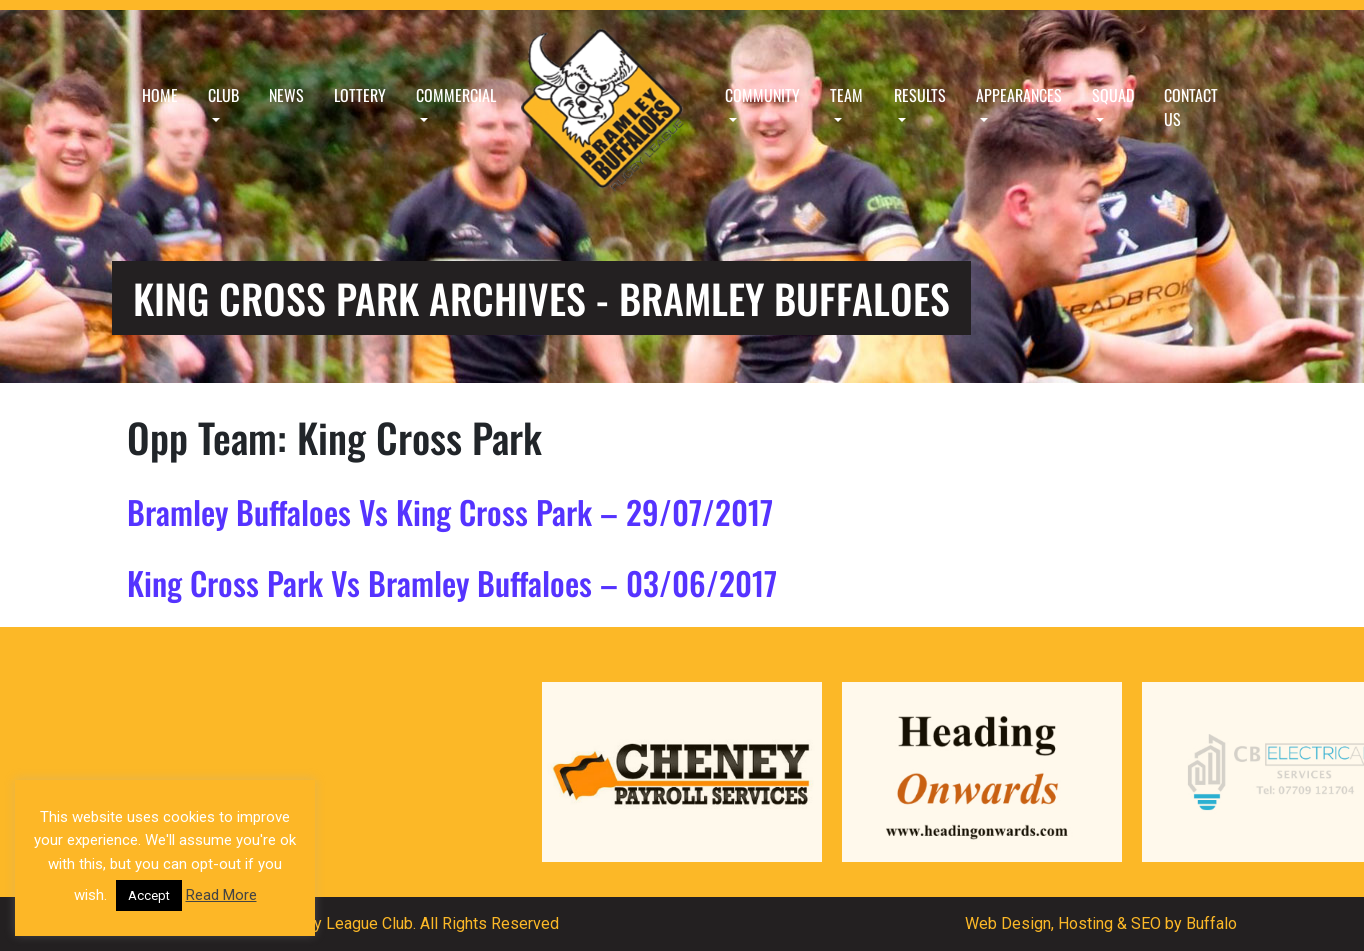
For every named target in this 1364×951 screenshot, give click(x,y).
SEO (1146, 923)
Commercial (456, 95)
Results (920, 95)
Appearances (1019, 95)
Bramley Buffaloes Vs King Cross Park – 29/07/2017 (450, 511)
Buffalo (1211, 923)
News (286, 95)
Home (160, 95)
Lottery (360, 95)
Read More (221, 895)
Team (846, 95)
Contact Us (1191, 107)
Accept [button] (149, 895)
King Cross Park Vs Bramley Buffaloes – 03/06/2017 (452, 582)
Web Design (1008, 923)
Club (223, 95)
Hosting (1085, 923)
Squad (1113, 95)
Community (762, 95)
